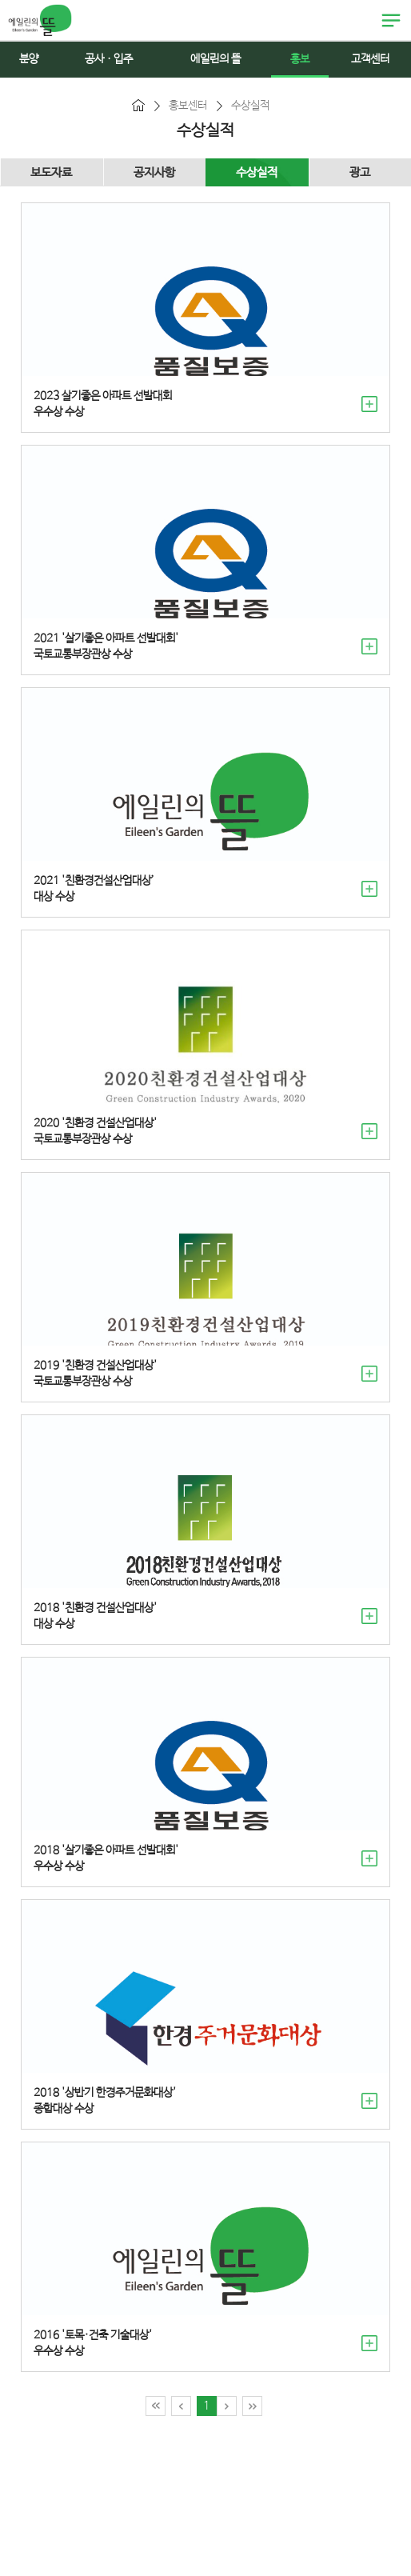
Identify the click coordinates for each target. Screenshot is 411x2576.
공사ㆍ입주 (109, 59)
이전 (181, 2406)
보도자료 (51, 172)
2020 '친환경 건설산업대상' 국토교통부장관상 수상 (95, 1131)
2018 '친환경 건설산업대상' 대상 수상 (95, 1616)
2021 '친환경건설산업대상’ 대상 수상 (94, 888)
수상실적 (256, 172)
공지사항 (154, 172)
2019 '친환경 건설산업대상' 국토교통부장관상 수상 (95, 1373)
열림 (391, 21)
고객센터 (370, 59)
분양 (28, 59)
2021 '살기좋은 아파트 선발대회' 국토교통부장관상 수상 (106, 646)
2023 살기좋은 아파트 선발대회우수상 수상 (103, 404)
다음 (227, 2406)
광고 (359, 172)
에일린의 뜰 (40, 20)
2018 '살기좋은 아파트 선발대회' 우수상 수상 (106, 1858)
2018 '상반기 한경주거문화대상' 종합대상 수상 (105, 2100)
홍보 (299, 59)
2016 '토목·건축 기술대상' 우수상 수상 (93, 2343)
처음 (156, 2406)
